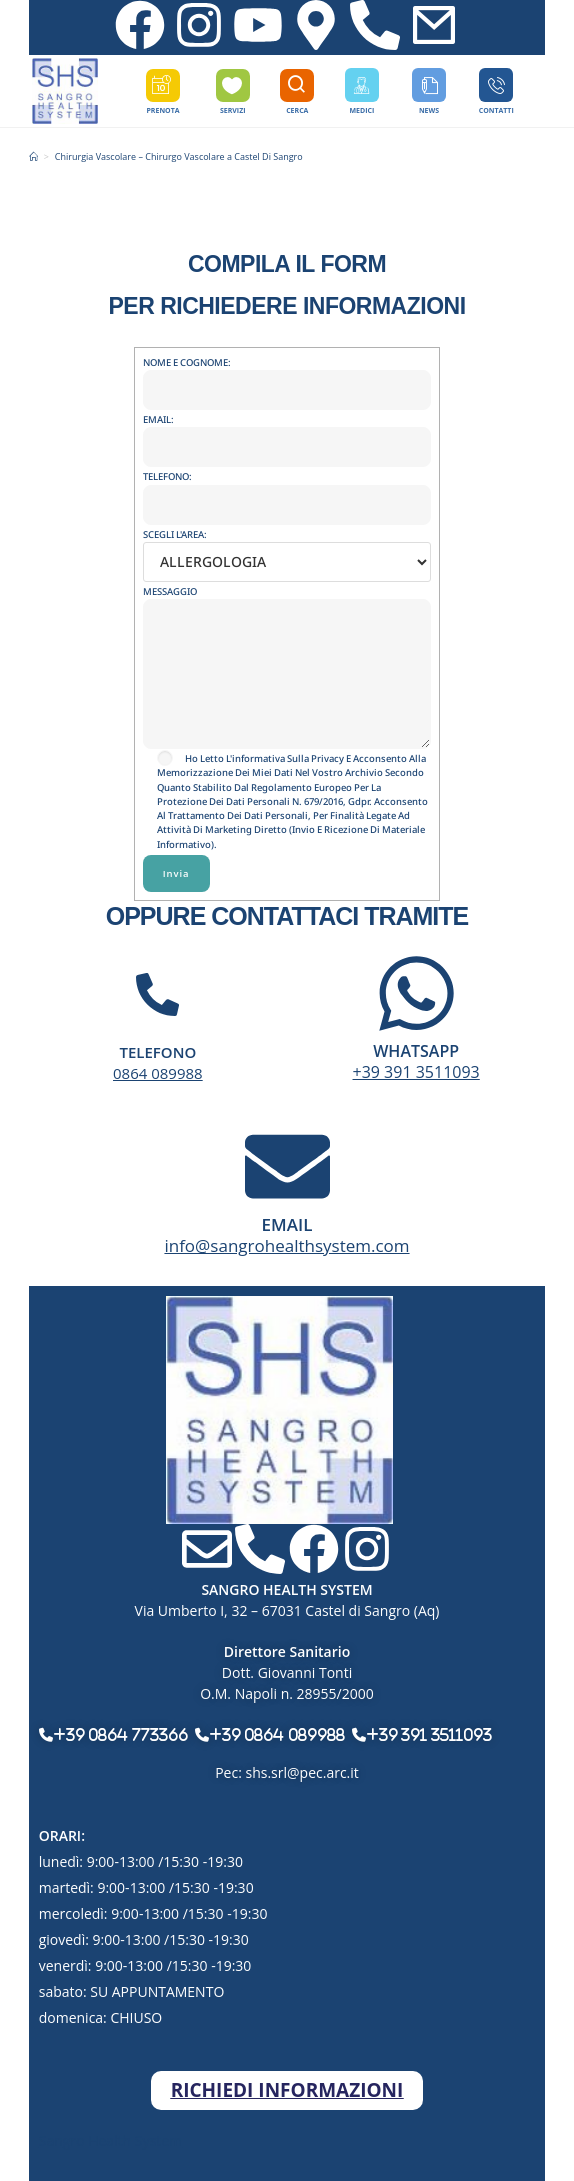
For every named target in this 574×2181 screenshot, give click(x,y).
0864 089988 (158, 1073)
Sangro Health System (110, 2140)
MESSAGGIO (287, 632)
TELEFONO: (287, 490)
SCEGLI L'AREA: (287, 548)
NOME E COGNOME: (287, 376)
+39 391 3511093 (416, 1072)
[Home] (33, 156)
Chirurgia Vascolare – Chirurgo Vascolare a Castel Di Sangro (179, 156)
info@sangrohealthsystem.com (286, 1245)
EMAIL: (287, 433)
